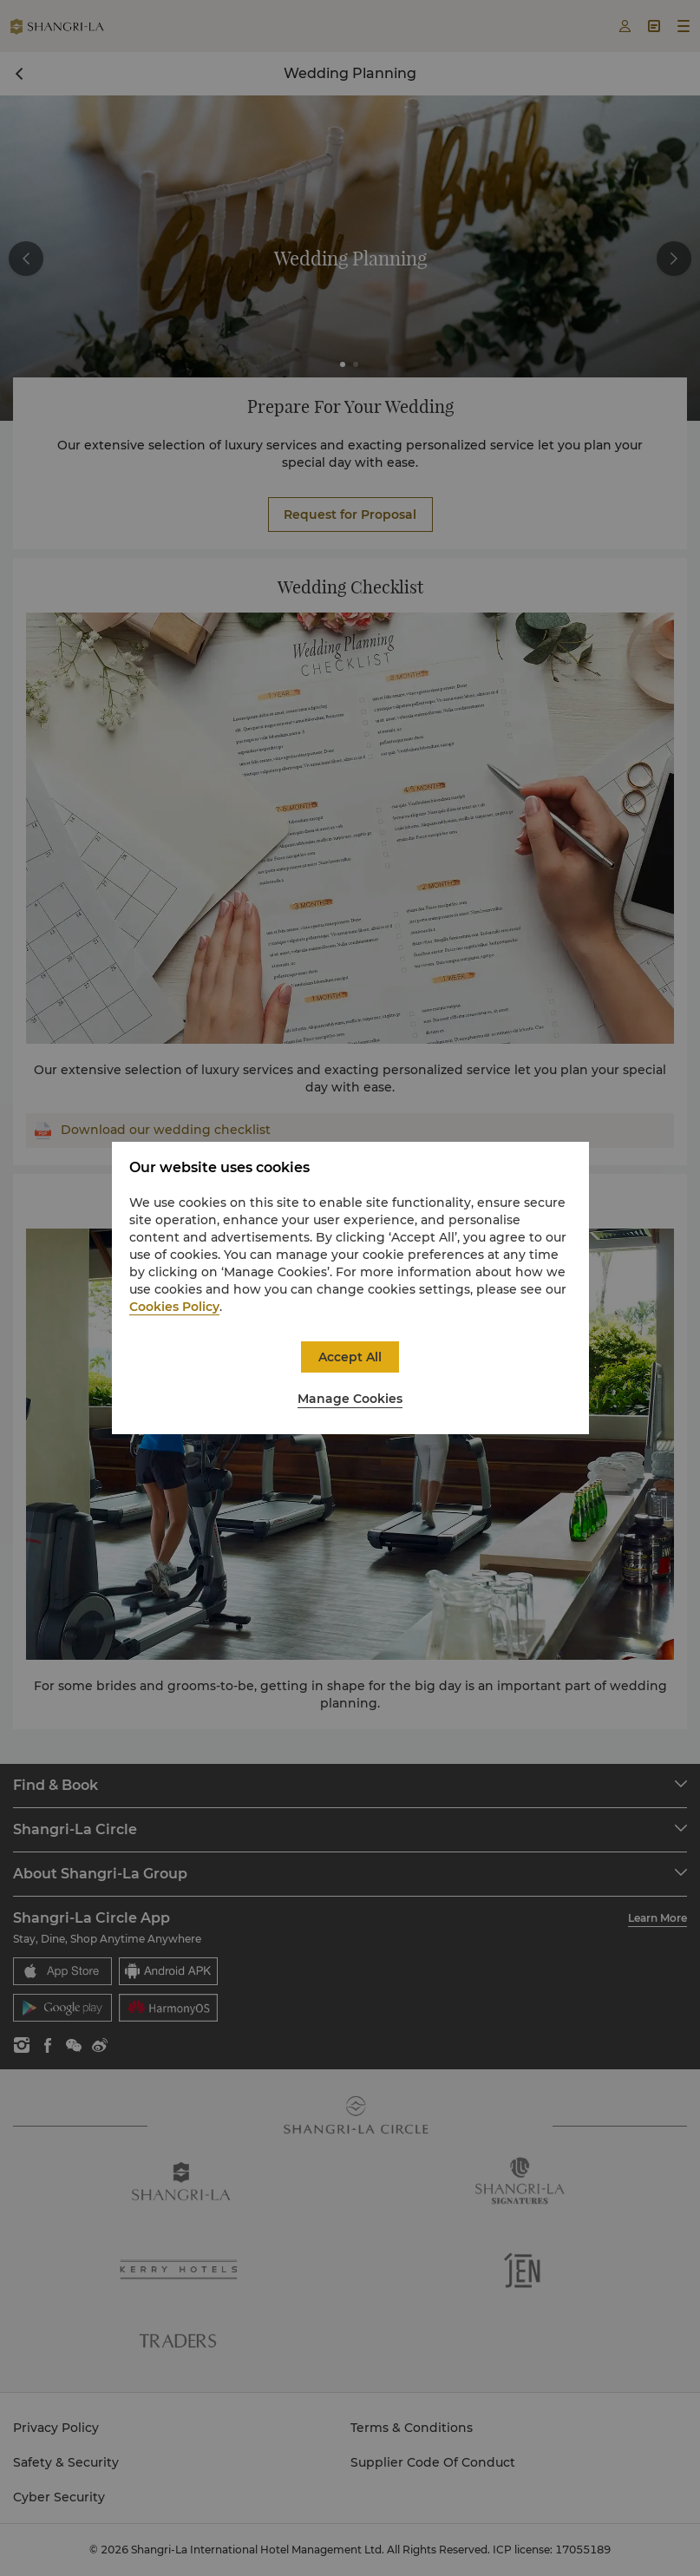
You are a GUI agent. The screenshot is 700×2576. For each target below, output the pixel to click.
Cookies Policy (174, 1306)
